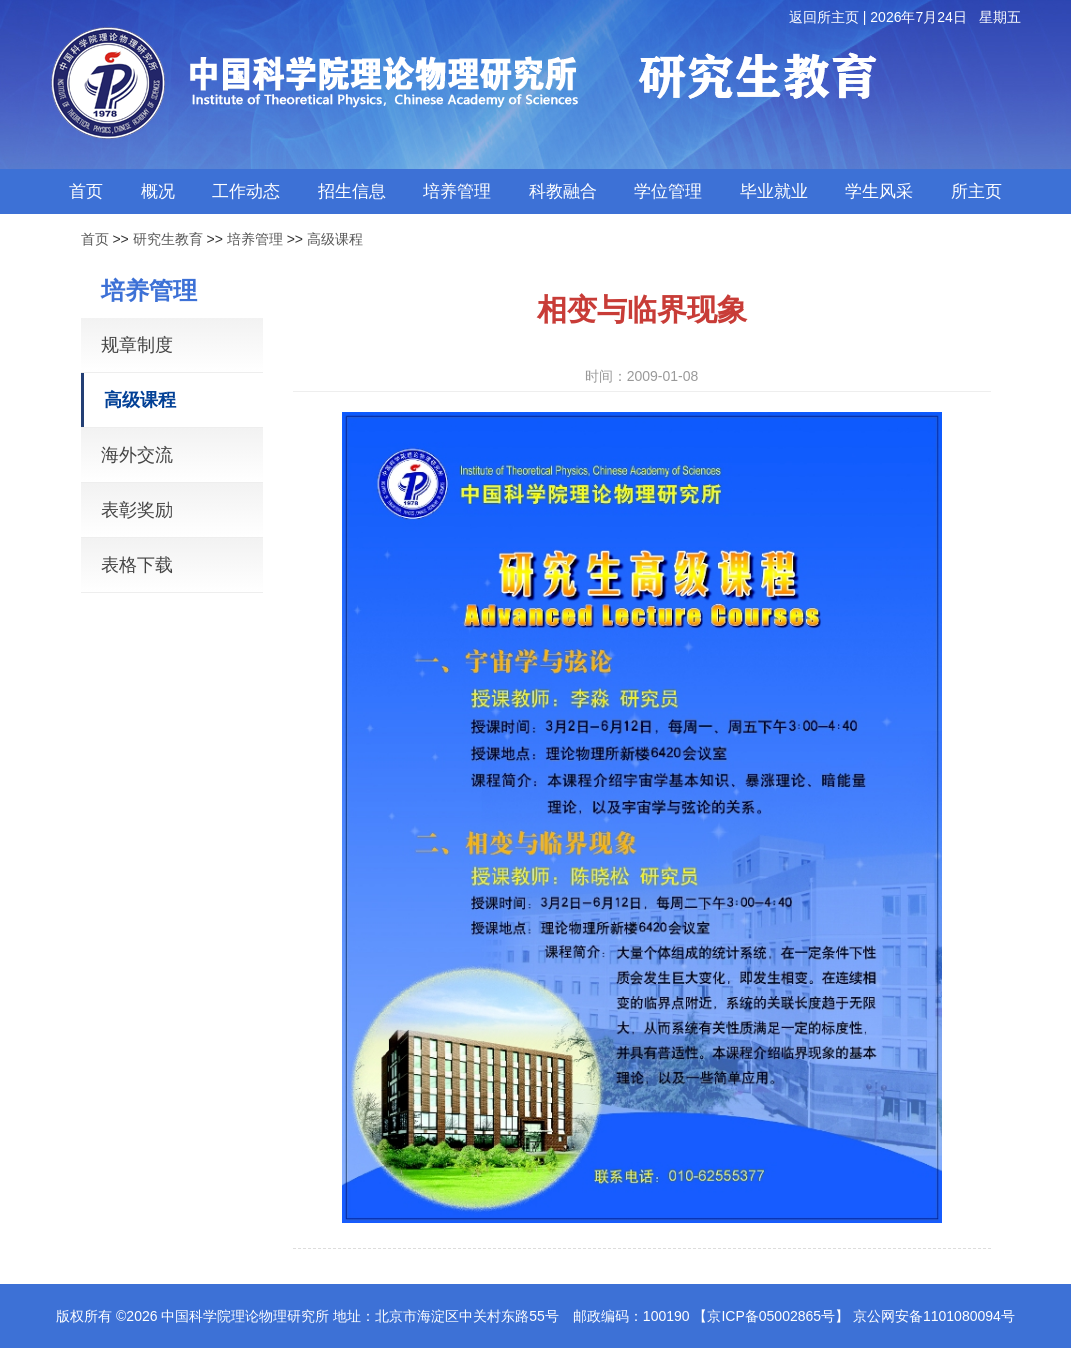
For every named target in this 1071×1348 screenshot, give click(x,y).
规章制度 (137, 345)
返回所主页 (824, 17)
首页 (95, 239)
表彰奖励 (137, 510)
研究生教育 (168, 239)
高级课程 (335, 239)
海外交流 (137, 455)
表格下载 (137, 565)
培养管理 (255, 239)
